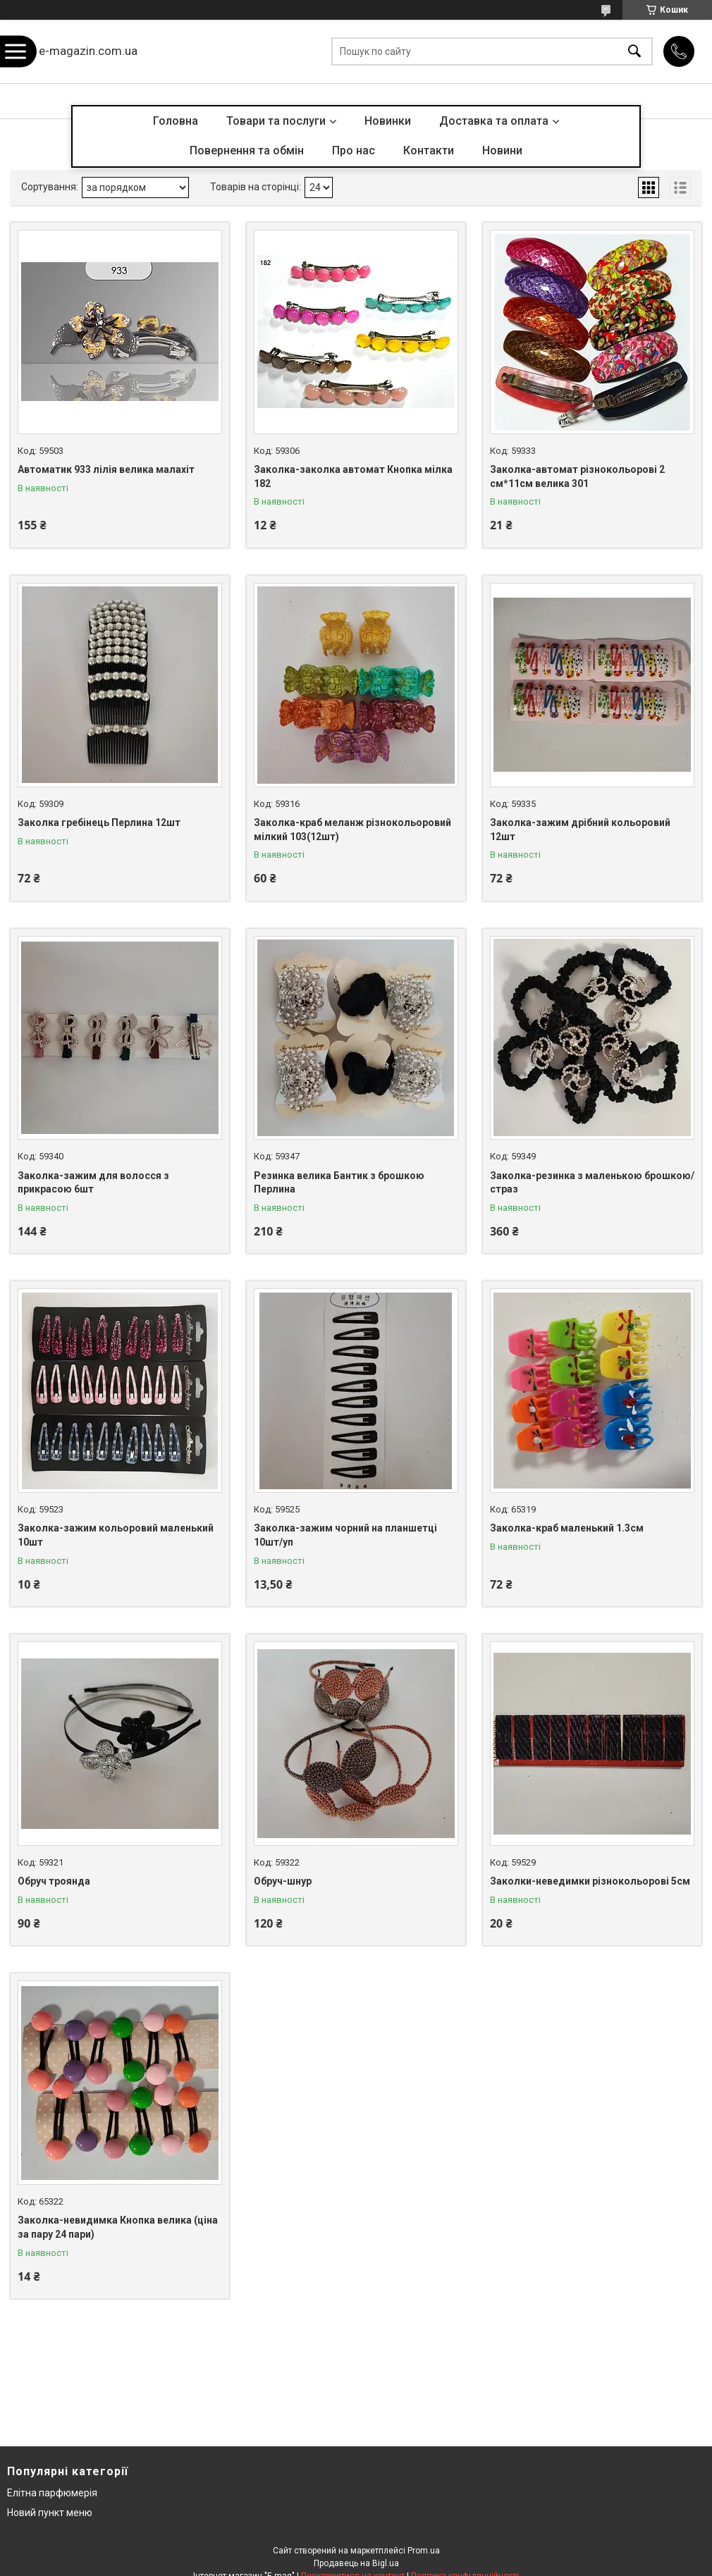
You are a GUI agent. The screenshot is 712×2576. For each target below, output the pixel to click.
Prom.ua (423, 2551)
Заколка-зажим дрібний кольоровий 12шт (580, 829)
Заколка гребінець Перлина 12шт (99, 822)
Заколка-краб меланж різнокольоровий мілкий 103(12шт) (352, 829)
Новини (502, 150)
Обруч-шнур (283, 1881)
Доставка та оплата (493, 121)
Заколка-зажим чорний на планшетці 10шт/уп (345, 1535)
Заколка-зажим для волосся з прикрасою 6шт (93, 1182)
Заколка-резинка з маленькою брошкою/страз (592, 1182)
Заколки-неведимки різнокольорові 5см (590, 1881)
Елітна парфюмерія (52, 2492)
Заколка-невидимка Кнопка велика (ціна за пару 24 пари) (118, 2227)
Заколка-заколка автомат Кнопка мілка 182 (353, 476)
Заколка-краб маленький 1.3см (567, 1528)
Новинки (387, 121)
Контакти (428, 150)
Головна (175, 121)
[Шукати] (634, 52)
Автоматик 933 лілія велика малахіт (106, 469)
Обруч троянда (54, 1881)
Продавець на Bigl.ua (356, 2563)
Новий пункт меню (49, 2512)
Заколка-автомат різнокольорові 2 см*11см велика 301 (577, 476)
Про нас (353, 150)
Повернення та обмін (247, 150)
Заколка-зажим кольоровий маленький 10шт (116, 1535)
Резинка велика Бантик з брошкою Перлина (339, 1182)
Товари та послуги (276, 121)
